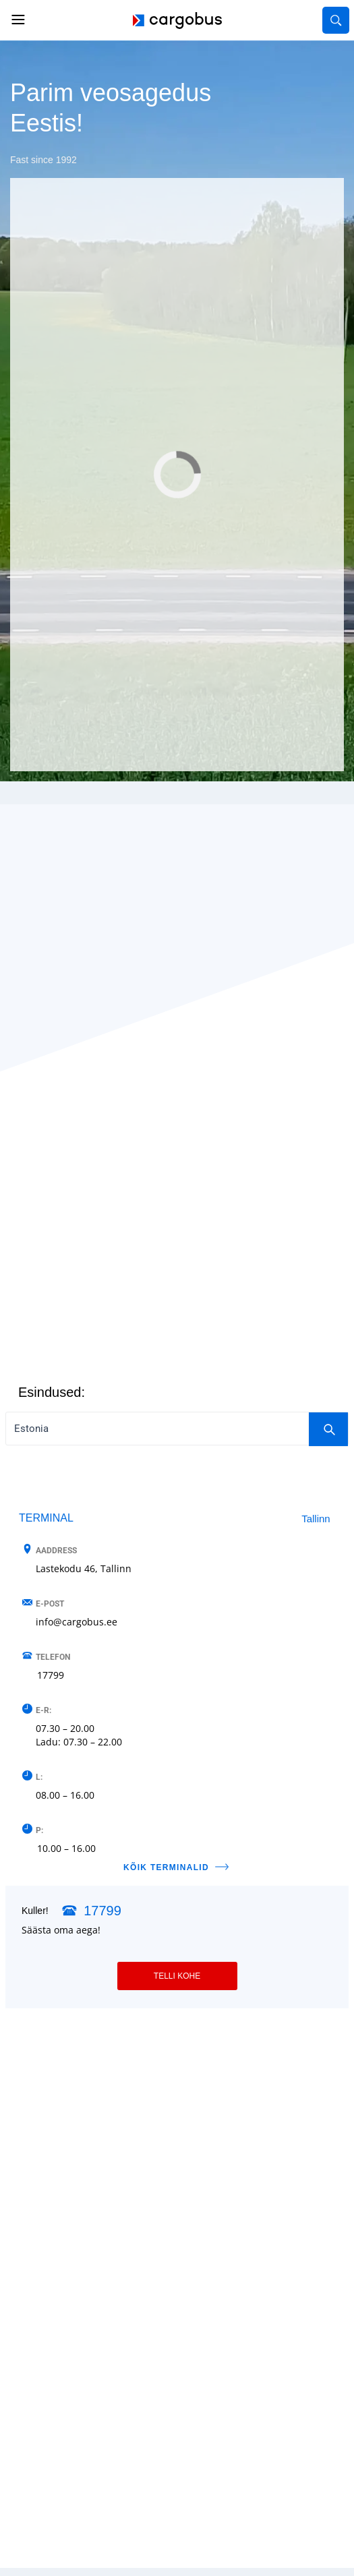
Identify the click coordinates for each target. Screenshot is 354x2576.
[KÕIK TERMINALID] (222, 1867)
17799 (50, 1675)
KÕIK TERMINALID (166, 1867)
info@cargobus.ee (76, 1621)
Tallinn (315, 1518)
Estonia (181, 1428)
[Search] (328, 1429)
